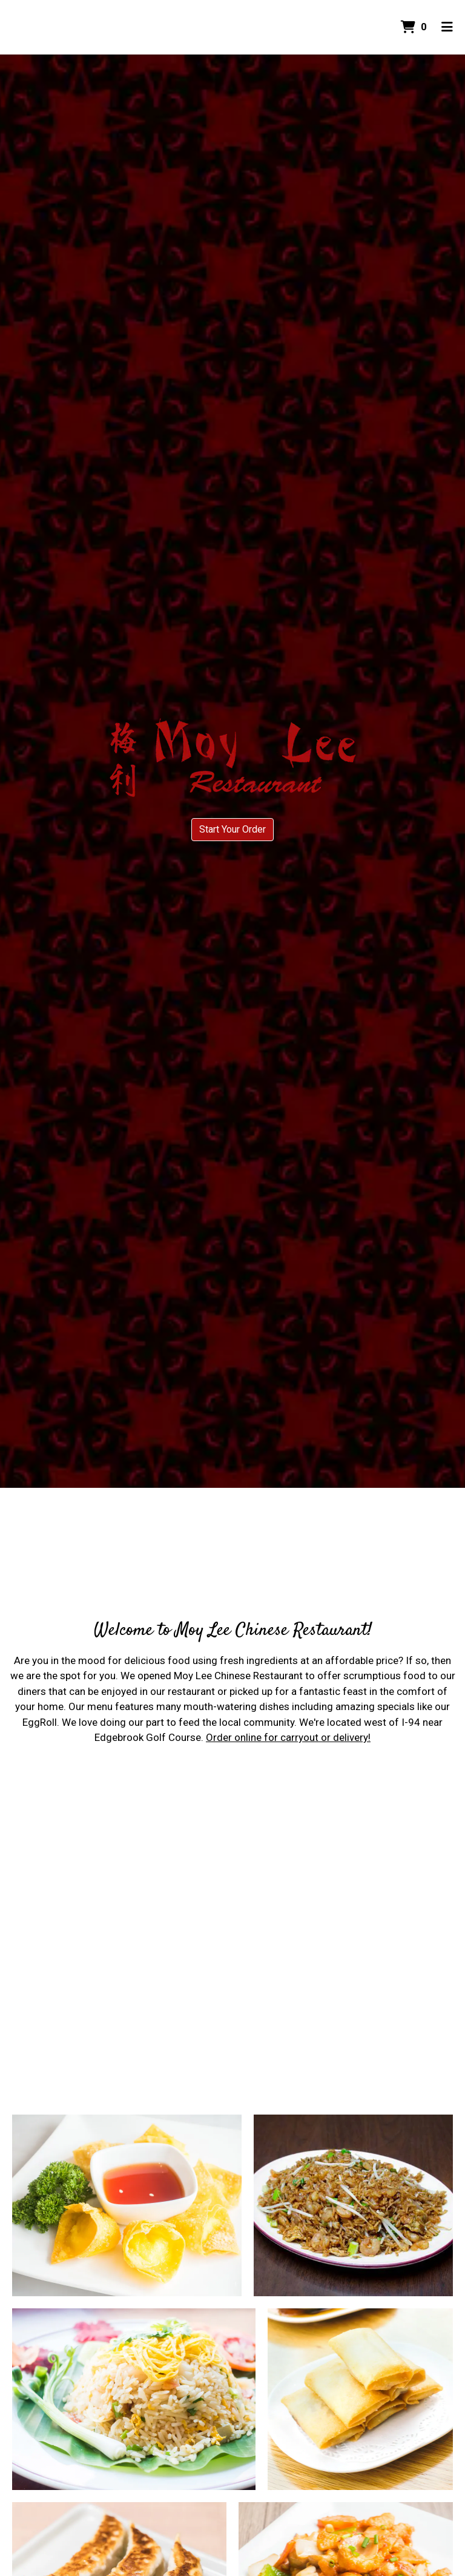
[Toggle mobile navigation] (447, 27)
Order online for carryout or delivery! (288, 1737)
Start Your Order (232, 829)
